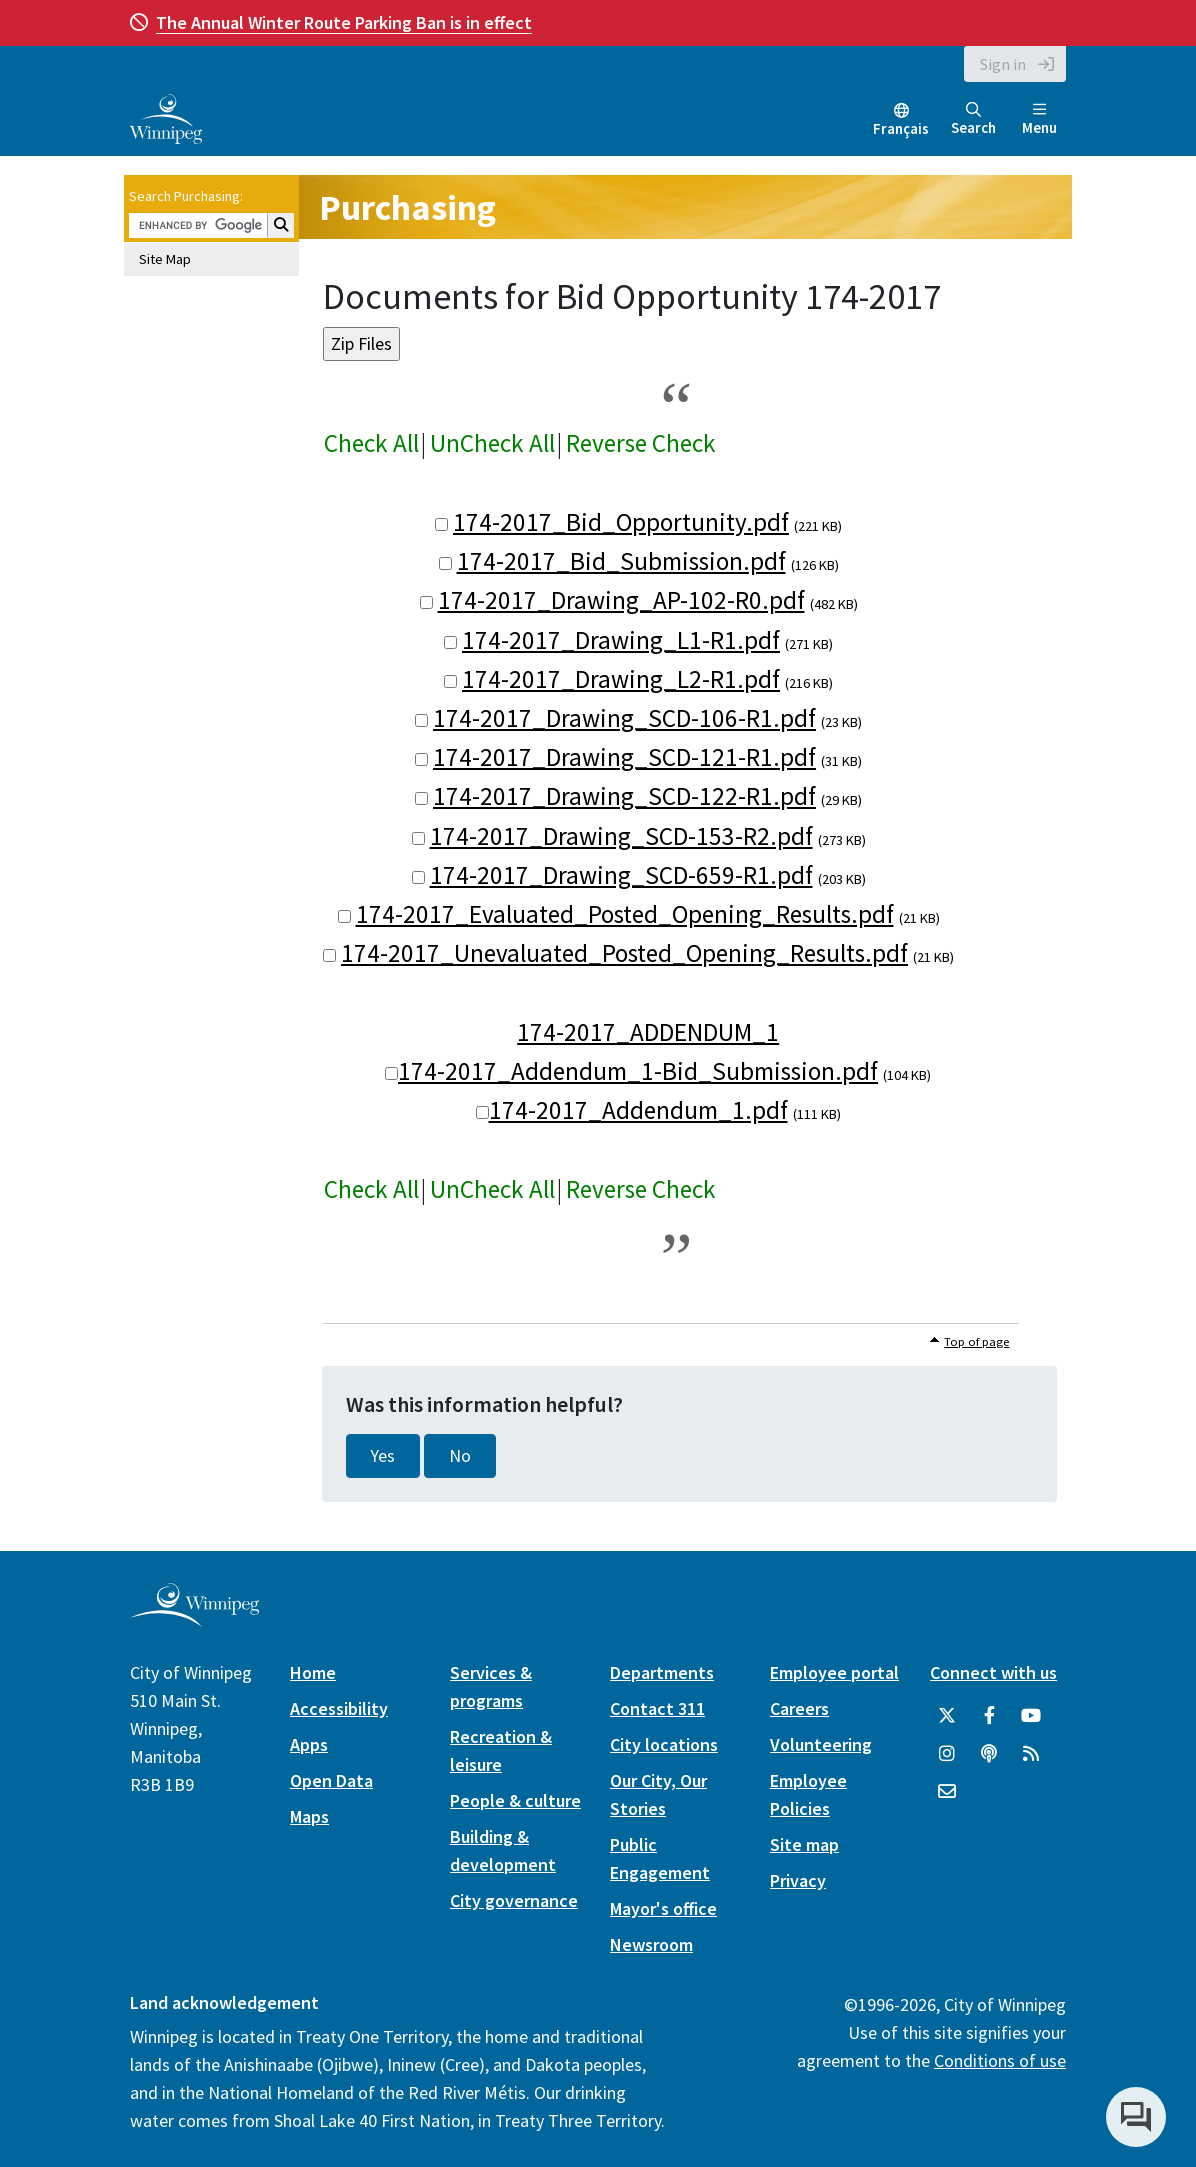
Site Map (165, 259)
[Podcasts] (989, 1754)
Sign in (1003, 64)
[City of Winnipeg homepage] (194, 1619)
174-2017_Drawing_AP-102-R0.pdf (621, 600)
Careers (799, 1708)
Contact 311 (657, 1708)
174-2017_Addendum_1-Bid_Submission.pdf (638, 1071)
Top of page (976, 1341)
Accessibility (339, 1708)
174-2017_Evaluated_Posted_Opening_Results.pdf (625, 914)
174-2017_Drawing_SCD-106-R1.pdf (624, 718)
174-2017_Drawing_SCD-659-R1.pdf (621, 875)
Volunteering (821, 1744)
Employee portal (834, 1672)
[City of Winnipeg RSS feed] (1031, 1754)
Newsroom (651, 1944)
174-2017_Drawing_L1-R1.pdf (621, 640)
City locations (664, 1744)
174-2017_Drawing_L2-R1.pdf (621, 679)
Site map (804, 1844)
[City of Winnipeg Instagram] (947, 1754)
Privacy (798, 1880)
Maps (309, 1816)
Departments (662, 1672)
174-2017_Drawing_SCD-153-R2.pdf (621, 836)
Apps (309, 1744)
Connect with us (993, 1672)
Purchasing (407, 207)
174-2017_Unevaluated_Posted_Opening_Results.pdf (624, 953)
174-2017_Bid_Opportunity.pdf (621, 522)
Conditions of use (1000, 2060)
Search (973, 119)
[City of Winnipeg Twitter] (947, 1716)
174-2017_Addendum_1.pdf (638, 1110)
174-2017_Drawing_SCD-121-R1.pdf (624, 757)
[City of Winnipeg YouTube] (1031, 1716)
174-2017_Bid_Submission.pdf (621, 561)
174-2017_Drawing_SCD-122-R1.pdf (624, 796)
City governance (514, 1900)
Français (901, 128)
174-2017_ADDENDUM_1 (648, 1032)
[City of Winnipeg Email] (947, 1792)
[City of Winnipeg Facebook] (989, 1716)
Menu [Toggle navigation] (1039, 119)
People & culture (515, 1800)
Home (313, 1672)
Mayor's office (663, 1908)
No (460, 1456)
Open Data (331, 1780)
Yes (383, 1456)
